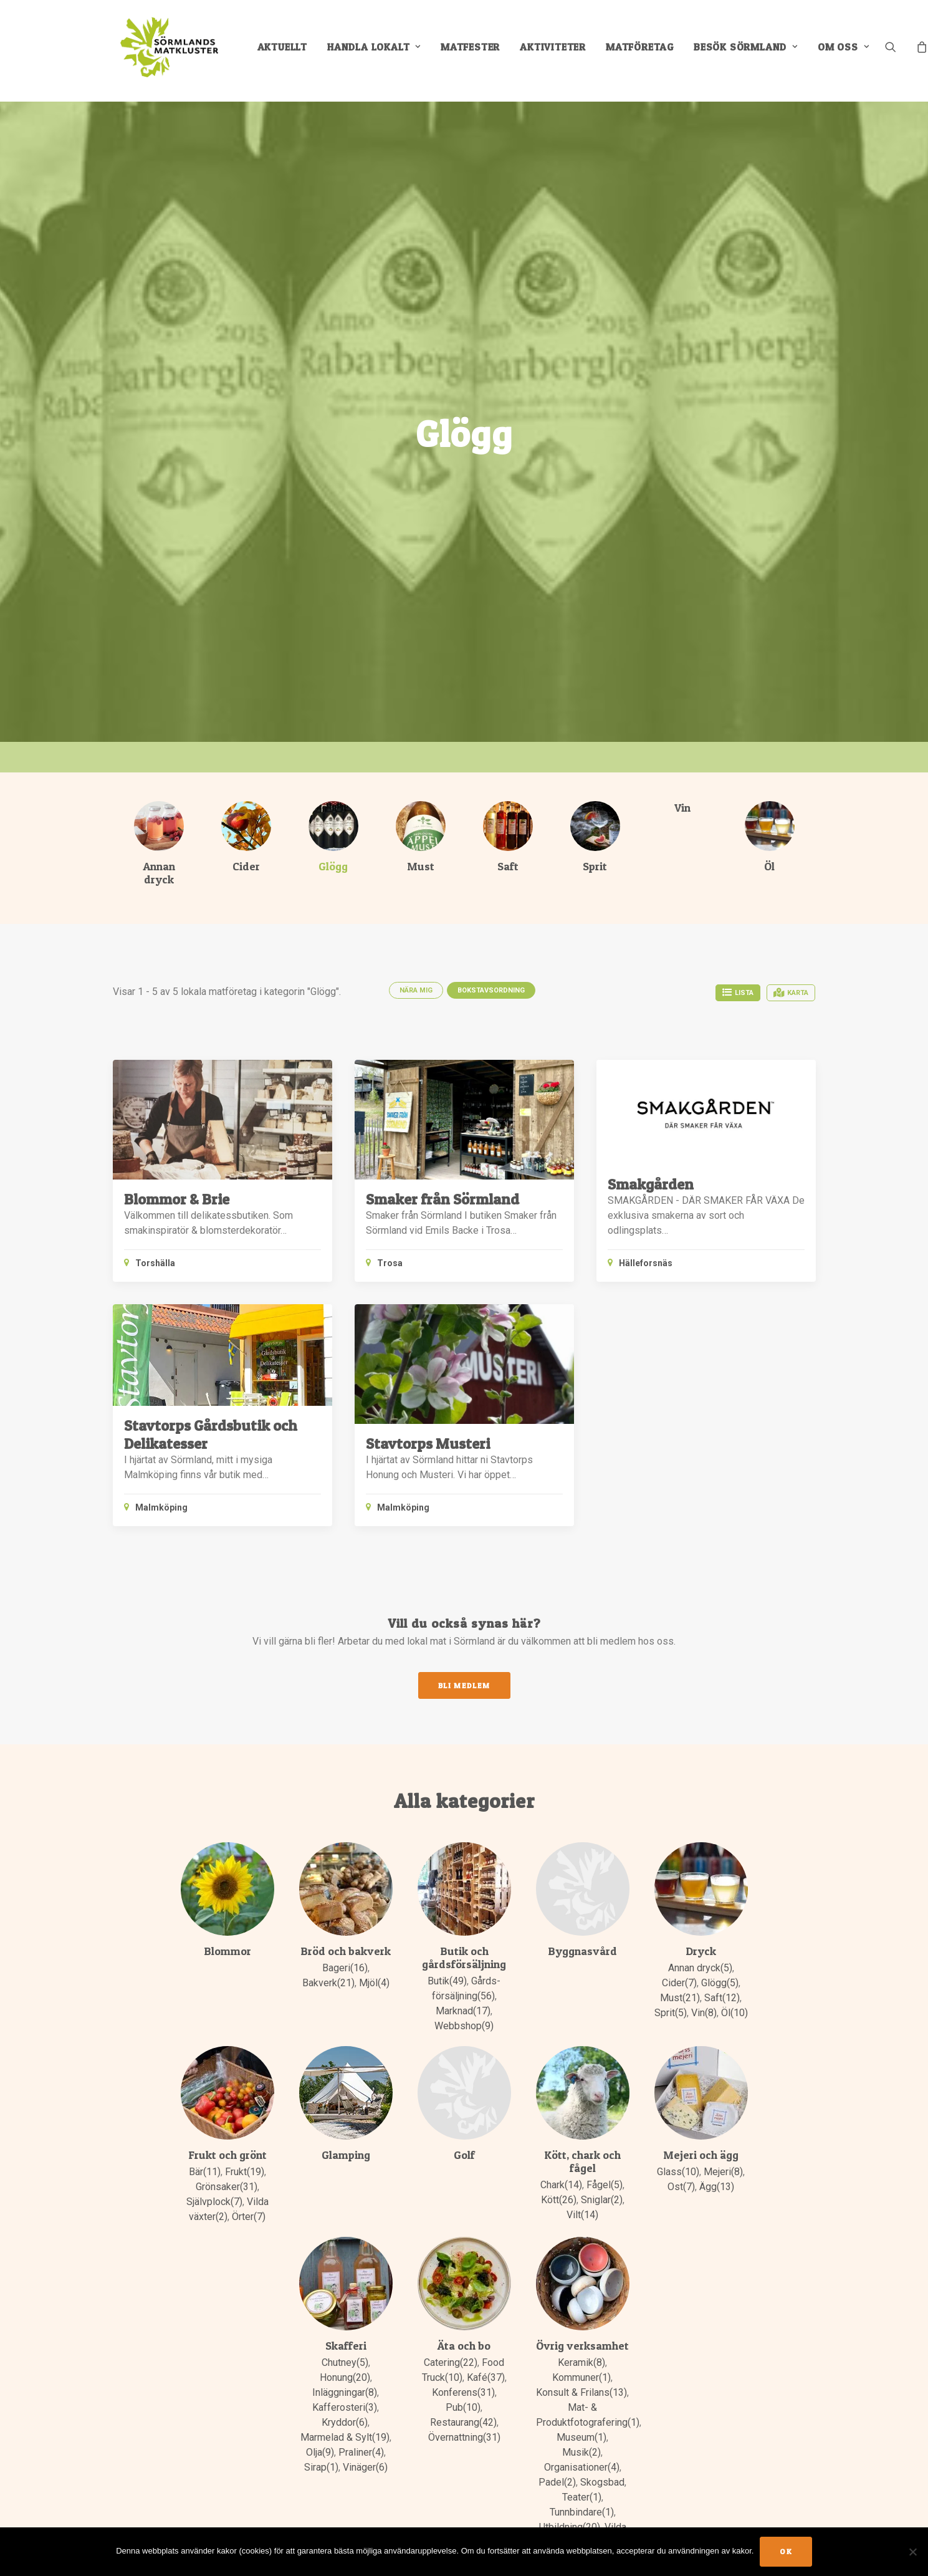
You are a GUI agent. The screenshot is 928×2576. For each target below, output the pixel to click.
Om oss (849, 51)
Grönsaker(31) (226, 2187)
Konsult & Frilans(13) (581, 2393)
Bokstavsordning (491, 991)
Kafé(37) (486, 2378)
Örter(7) (248, 2217)
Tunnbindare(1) (582, 2513)
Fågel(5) (604, 2185)
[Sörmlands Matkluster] (168, 51)
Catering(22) (450, 2363)
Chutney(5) (345, 2363)
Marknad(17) (463, 2011)
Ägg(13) (716, 2187)
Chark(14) (561, 2185)
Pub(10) (463, 2408)
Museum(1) (581, 2438)
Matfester (476, 51)
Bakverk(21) (328, 1983)
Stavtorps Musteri (428, 1444)
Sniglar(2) (602, 2200)
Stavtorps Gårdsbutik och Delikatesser (210, 1435)
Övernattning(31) (464, 2438)
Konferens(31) (463, 2393)
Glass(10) (678, 2172)
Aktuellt (288, 51)
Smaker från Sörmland (442, 1200)
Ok (786, 2551)
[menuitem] (288, 51)
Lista (737, 992)
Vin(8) (704, 2013)
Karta (790, 993)
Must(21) (680, 1998)
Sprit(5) (670, 2013)
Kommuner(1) (581, 2378)
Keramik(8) (581, 2363)
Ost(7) (681, 2187)
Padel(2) (557, 2483)
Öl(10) (734, 2013)
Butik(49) (447, 1981)
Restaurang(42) (463, 2423)
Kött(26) (558, 2200)
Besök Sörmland (752, 51)
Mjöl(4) (374, 1983)
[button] (904, 51)
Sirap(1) (321, 2468)
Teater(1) (581, 2498)
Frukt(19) (244, 2172)
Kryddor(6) (345, 2423)
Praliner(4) (361, 2453)
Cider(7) (679, 1983)
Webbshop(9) (464, 2026)
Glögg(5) (720, 1983)
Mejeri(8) (723, 2172)
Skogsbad (602, 2483)
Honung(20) (345, 2378)
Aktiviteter (559, 51)
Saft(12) (722, 1998)
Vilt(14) (582, 2215)
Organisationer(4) (581, 2468)
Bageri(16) (345, 1968)
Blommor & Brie (176, 1200)
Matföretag (646, 51)
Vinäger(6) (365, 2468)
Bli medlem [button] (464, 1686)
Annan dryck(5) (700, 1968)
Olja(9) (320, 2453)
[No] (912, 2551)
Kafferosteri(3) (344, 2408)
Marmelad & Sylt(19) (345, 2438)
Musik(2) (581, 2453)
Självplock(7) (214, 2202)
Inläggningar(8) (344, 2393)
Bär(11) (205, 2172)
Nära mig (416, 991)
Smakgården (651, 1185)
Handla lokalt (380, 51)
